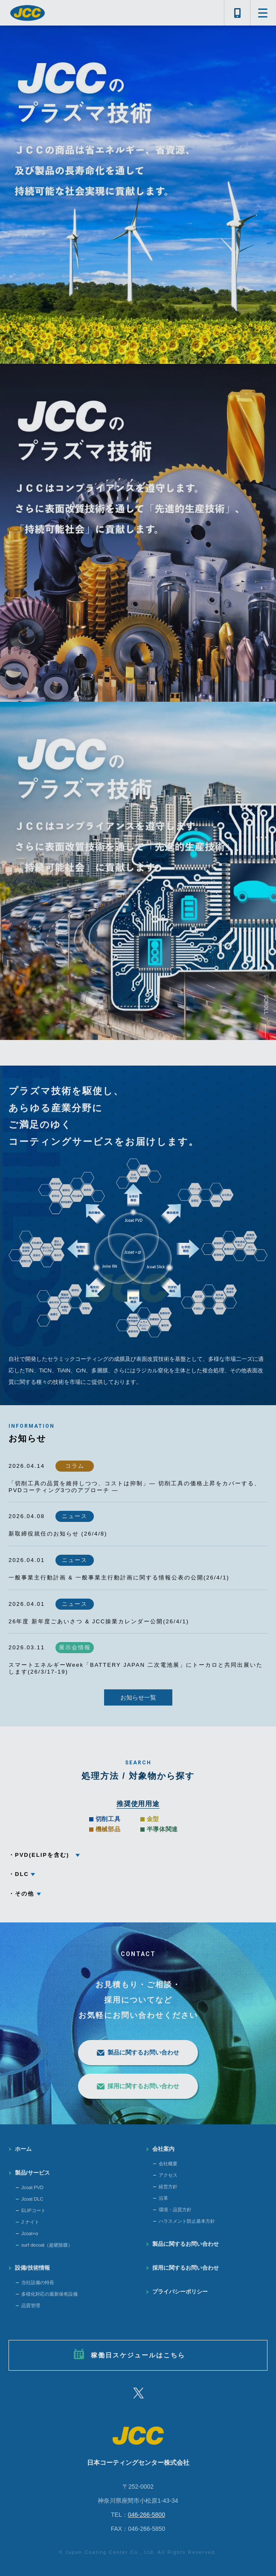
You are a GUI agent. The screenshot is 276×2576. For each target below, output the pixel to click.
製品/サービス (32, 2173)
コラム (74, 1466)
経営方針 (168, 2186)
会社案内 (163, 2149)
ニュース (74, 1516)
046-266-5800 (237, 13)
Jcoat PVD (32, 2187)
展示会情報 (75, 1647)
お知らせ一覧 (138, 1697)
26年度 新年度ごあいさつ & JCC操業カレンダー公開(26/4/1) (99, 1621)
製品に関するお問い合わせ (143, 2052)
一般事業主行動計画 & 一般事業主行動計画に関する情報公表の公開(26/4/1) (119, 1577)
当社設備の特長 (37, 2282)
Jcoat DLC (32, 2198)
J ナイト (30, 2221)
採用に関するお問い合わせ (143, 2086)
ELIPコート (33, 2210)
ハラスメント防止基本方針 (187, 2221)
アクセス (168, 2175)
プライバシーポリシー (180, 2291)
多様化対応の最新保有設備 (49, 2294)
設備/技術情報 (32, 2268)
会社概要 (168, 2163)
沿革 (163, 2198)
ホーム (23, 2149)
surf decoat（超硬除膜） (47, 2245)
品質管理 (30, 2305)
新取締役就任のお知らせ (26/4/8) (58, 1533)
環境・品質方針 (175, 2209)
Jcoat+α (29, 2233)
